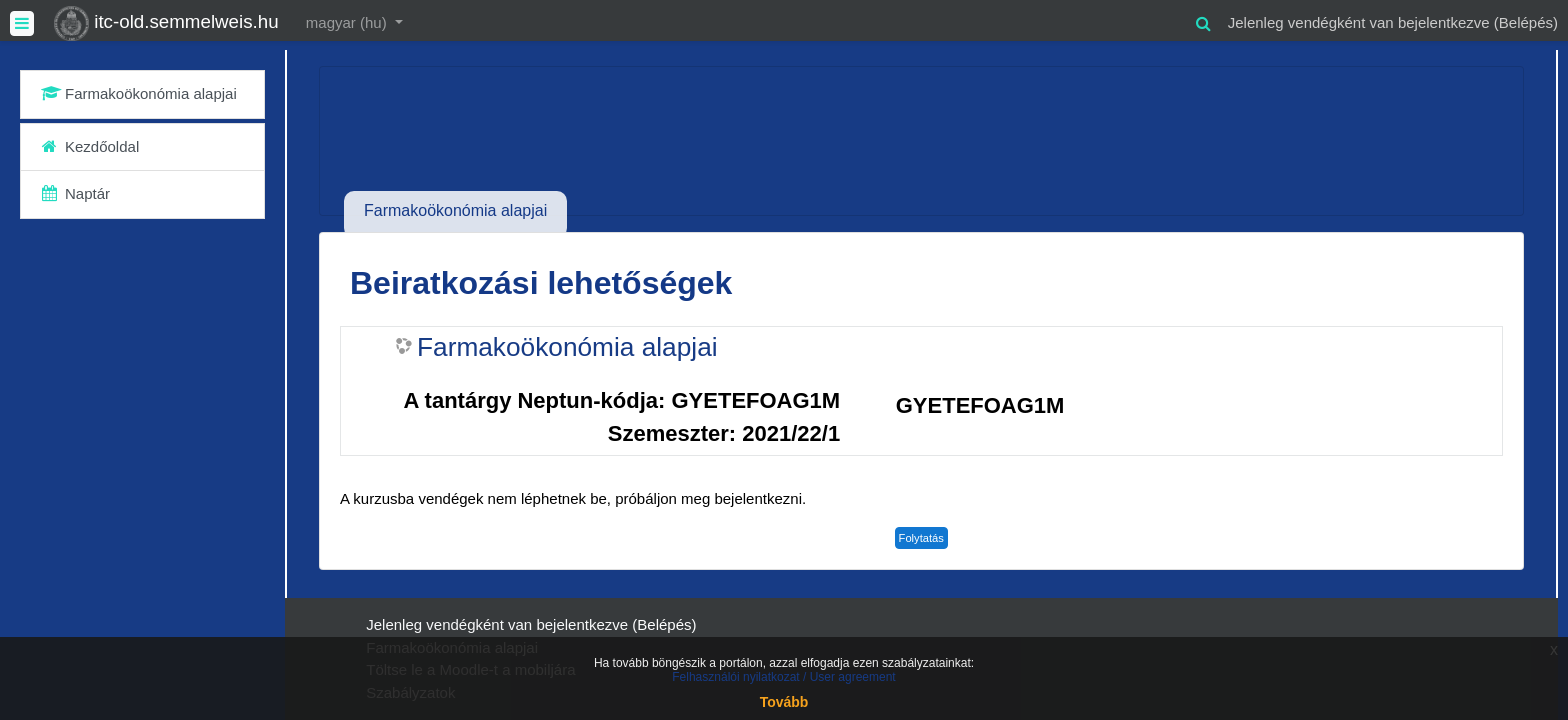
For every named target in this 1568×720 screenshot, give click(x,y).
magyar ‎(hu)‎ (348, 22)
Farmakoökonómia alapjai (567, 347)
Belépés (1526, 22)
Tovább (784, 702)
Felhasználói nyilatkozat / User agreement (783, 677)
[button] (1204, 20)
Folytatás (921, 538)
